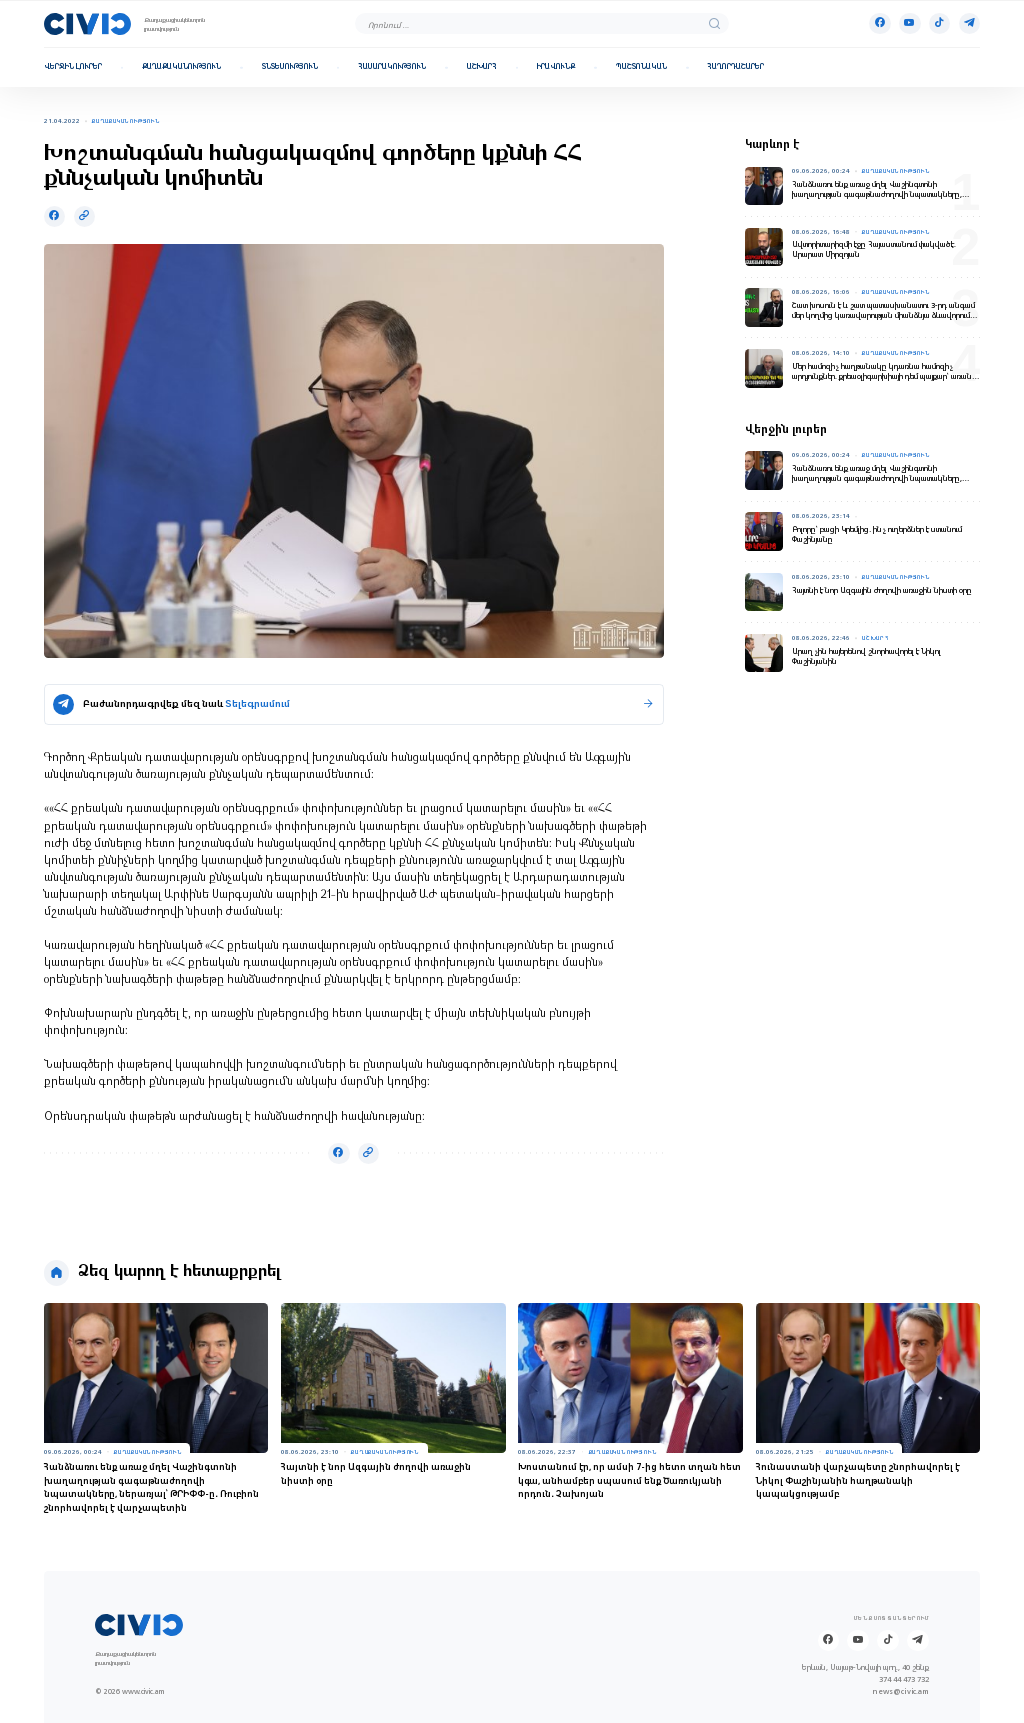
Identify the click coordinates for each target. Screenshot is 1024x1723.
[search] (714, 23)
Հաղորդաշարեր (735, 67)
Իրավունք (556, 67)
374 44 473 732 (904, 1680)
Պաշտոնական (641, 67)
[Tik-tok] (939, 23)
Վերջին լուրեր (73, 67)
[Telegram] (969, 23)
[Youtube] (909, 23)
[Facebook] (879, 23)
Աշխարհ (482, 67)
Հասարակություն (392, 67)
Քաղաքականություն (181, 67)
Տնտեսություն (290, 67)
